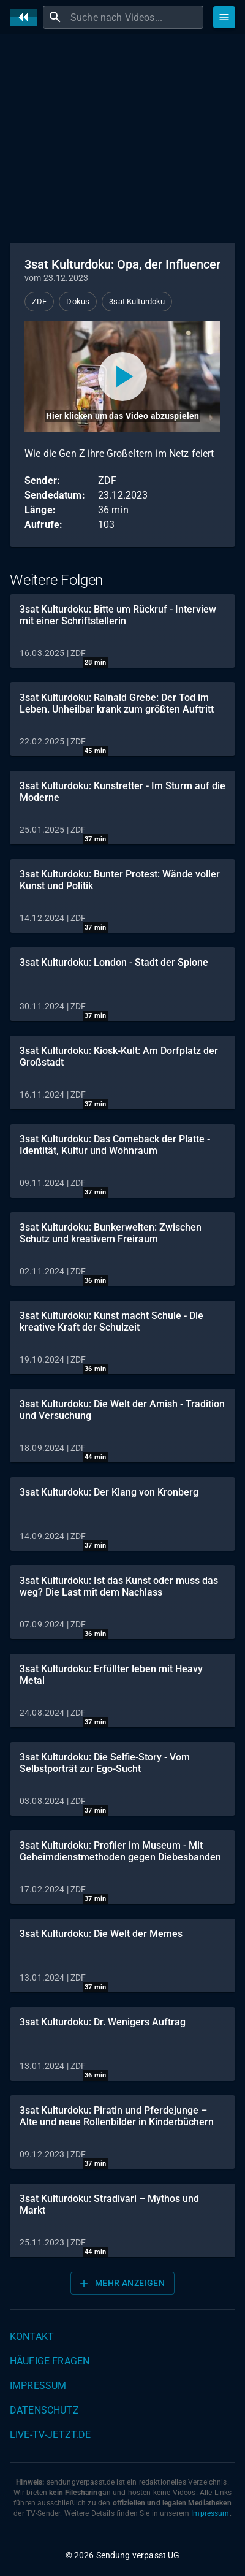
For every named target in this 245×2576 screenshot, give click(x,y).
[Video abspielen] (122, 376)
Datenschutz (44, 2410)
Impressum (38, 2385)
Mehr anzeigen (121, 2283)
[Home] (26, 17)
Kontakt (32, 2336)
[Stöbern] (224, 17)
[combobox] (135, 17)
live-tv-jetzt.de (50, 2434)
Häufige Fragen (49, 2361)
